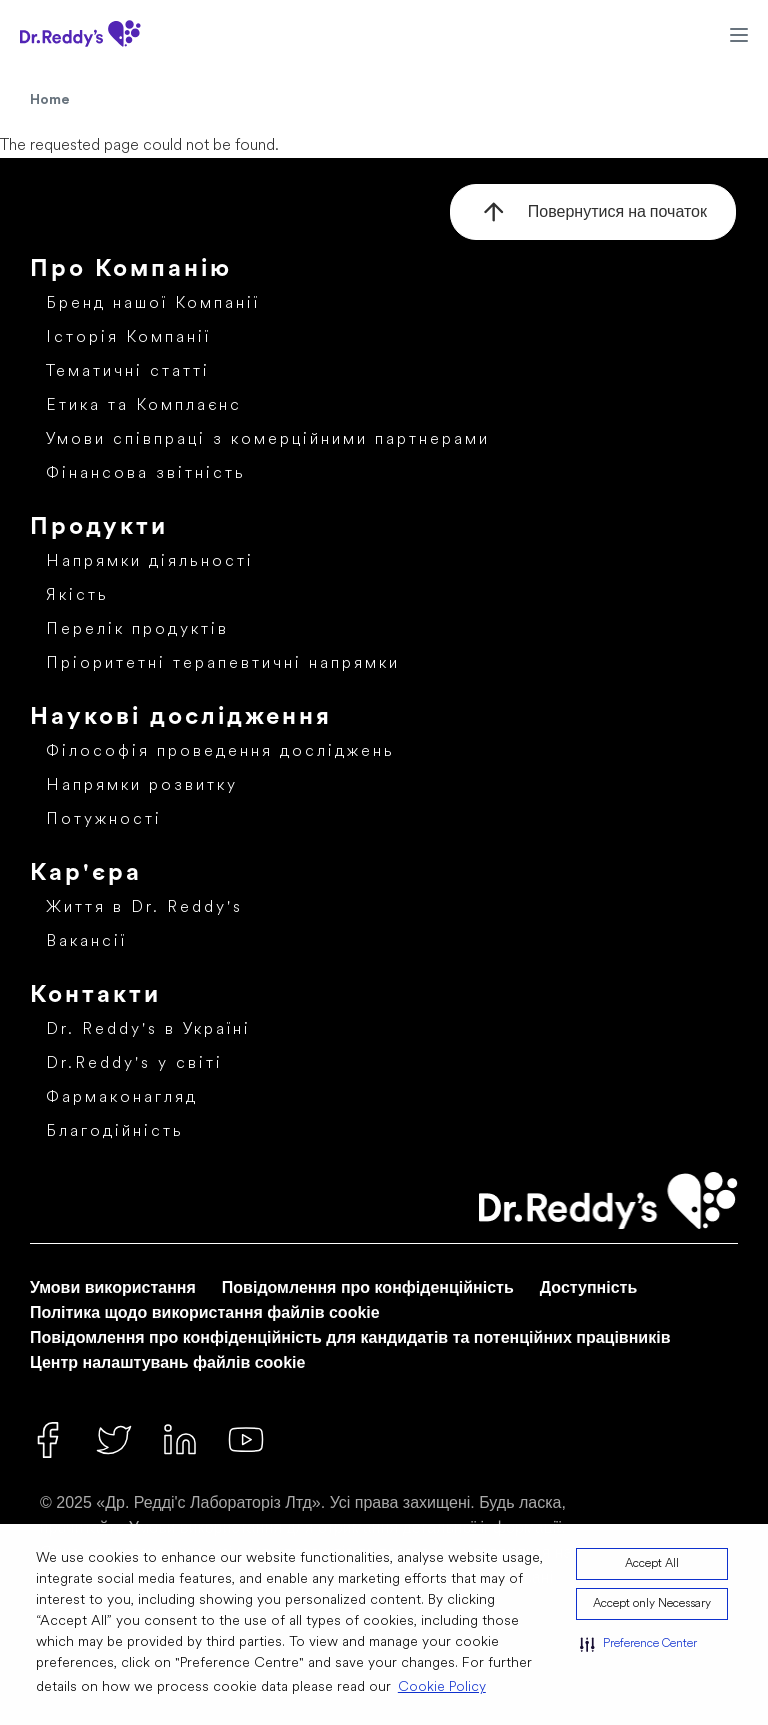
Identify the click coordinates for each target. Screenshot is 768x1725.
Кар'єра (86, 874)
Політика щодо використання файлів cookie (205, 1312)
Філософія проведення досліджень (220, 752)
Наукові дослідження (181, 718)
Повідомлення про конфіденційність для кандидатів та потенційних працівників (350, 1337)
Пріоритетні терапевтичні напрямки (223, 664)
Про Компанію (131, 270)
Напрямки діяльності (150, 562)
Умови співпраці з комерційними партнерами (268, 440)
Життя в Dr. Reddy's (144, 908)
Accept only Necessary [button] (652, 1604)
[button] (638, 1644)
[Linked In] (180, 1440)
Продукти (99, 528)
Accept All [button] (652, 1564)
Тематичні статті (128, 372)
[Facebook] (48, 1440)
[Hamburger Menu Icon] (739, 34)
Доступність (589, 1287)
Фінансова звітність (146, 474)
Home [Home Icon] (50, 100)
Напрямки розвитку (142, 786)
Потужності (104, 820)
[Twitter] (114, 1440)
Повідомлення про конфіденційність (368, 1287)
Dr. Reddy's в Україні (148, 1030)
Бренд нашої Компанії (153, 304)
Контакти (95, 996)
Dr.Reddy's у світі (134, 1064)
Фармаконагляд (122, 1098)
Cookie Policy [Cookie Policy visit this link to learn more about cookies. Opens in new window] (442, 1687)
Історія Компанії (128, 338)
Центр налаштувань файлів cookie (167, 1362)
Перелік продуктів (137, 630)
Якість (77, 596)
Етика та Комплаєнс (144, 406)
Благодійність (115, 1132)
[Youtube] (246, 1440)
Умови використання (113, 1287)
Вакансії (86, 942)
